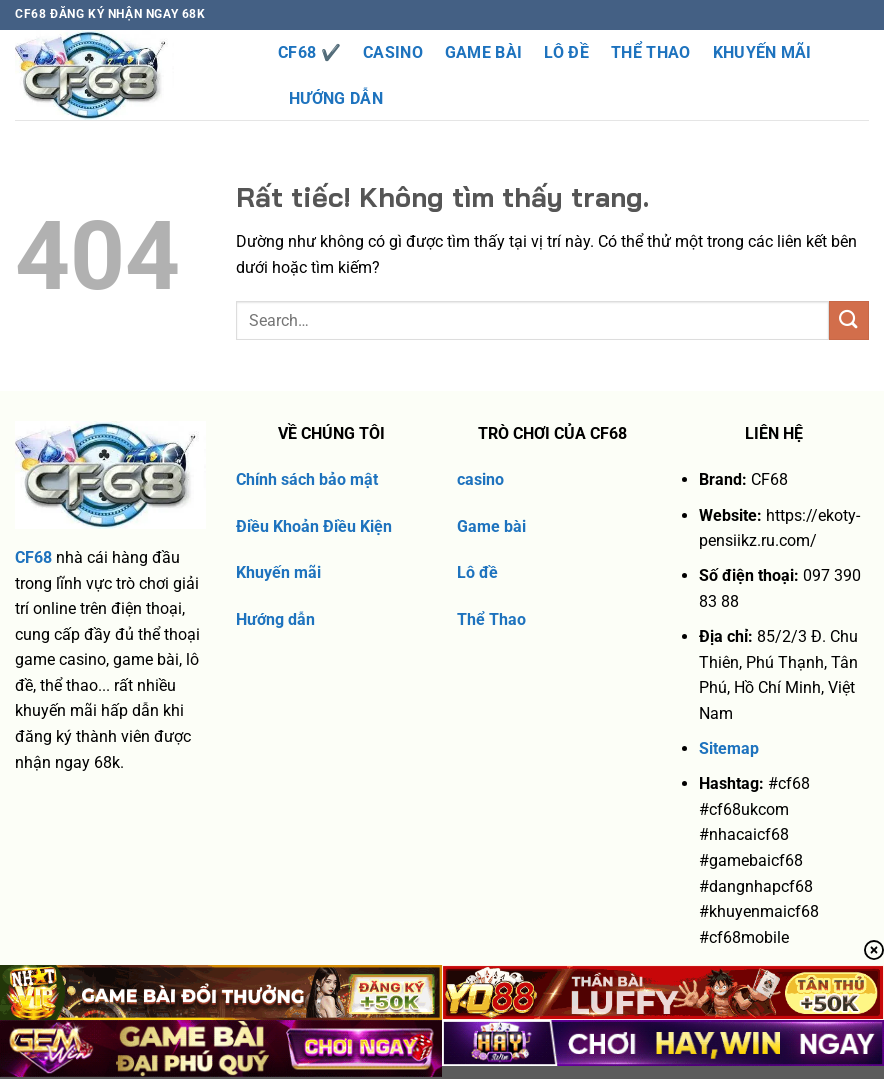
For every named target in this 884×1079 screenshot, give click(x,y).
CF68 (33, 557)
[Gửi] (849, 320)
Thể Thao (491, 619)
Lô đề (477, 572)
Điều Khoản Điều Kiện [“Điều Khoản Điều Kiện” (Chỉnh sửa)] (314, 526)
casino (480, 479)
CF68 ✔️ (309, 52)
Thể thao (651, 52)
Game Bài (484, 52)
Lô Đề (566, 52)
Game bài (491, 526)
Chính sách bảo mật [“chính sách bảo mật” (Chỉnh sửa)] (307, 479)
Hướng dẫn (336, 98)
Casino (393, 52)
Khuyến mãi (278, 572)
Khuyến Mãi (762, 52)
